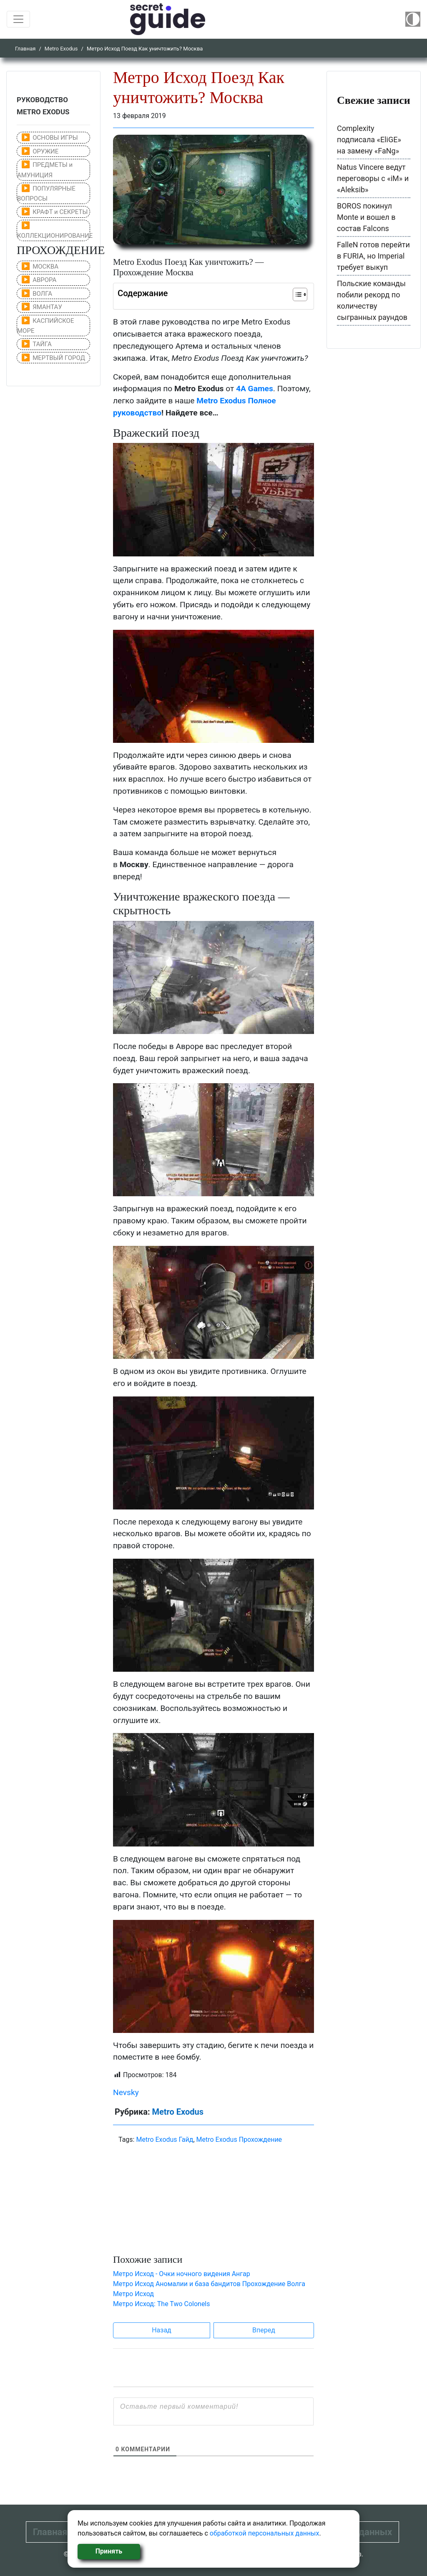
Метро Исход (133, 2294)
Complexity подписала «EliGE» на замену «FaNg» (369, 139)
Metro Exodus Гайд (164, 2139)
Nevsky (126, 2092)
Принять (108, 2551)
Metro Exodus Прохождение (239, 2139)
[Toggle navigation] (18, 19)
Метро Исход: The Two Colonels (161, 2304)
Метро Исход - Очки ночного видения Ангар (181, 2274)
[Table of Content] (300, 294)
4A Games (254, 388)
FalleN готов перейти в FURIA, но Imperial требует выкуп (373, 256)
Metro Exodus (61, 48)
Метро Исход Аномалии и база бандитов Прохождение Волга (209, 2284)
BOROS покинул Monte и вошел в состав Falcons (366, 217)
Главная (25, 48)
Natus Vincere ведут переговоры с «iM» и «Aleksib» (373, 178)
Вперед (263, 2330)
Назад (161, 2330)
